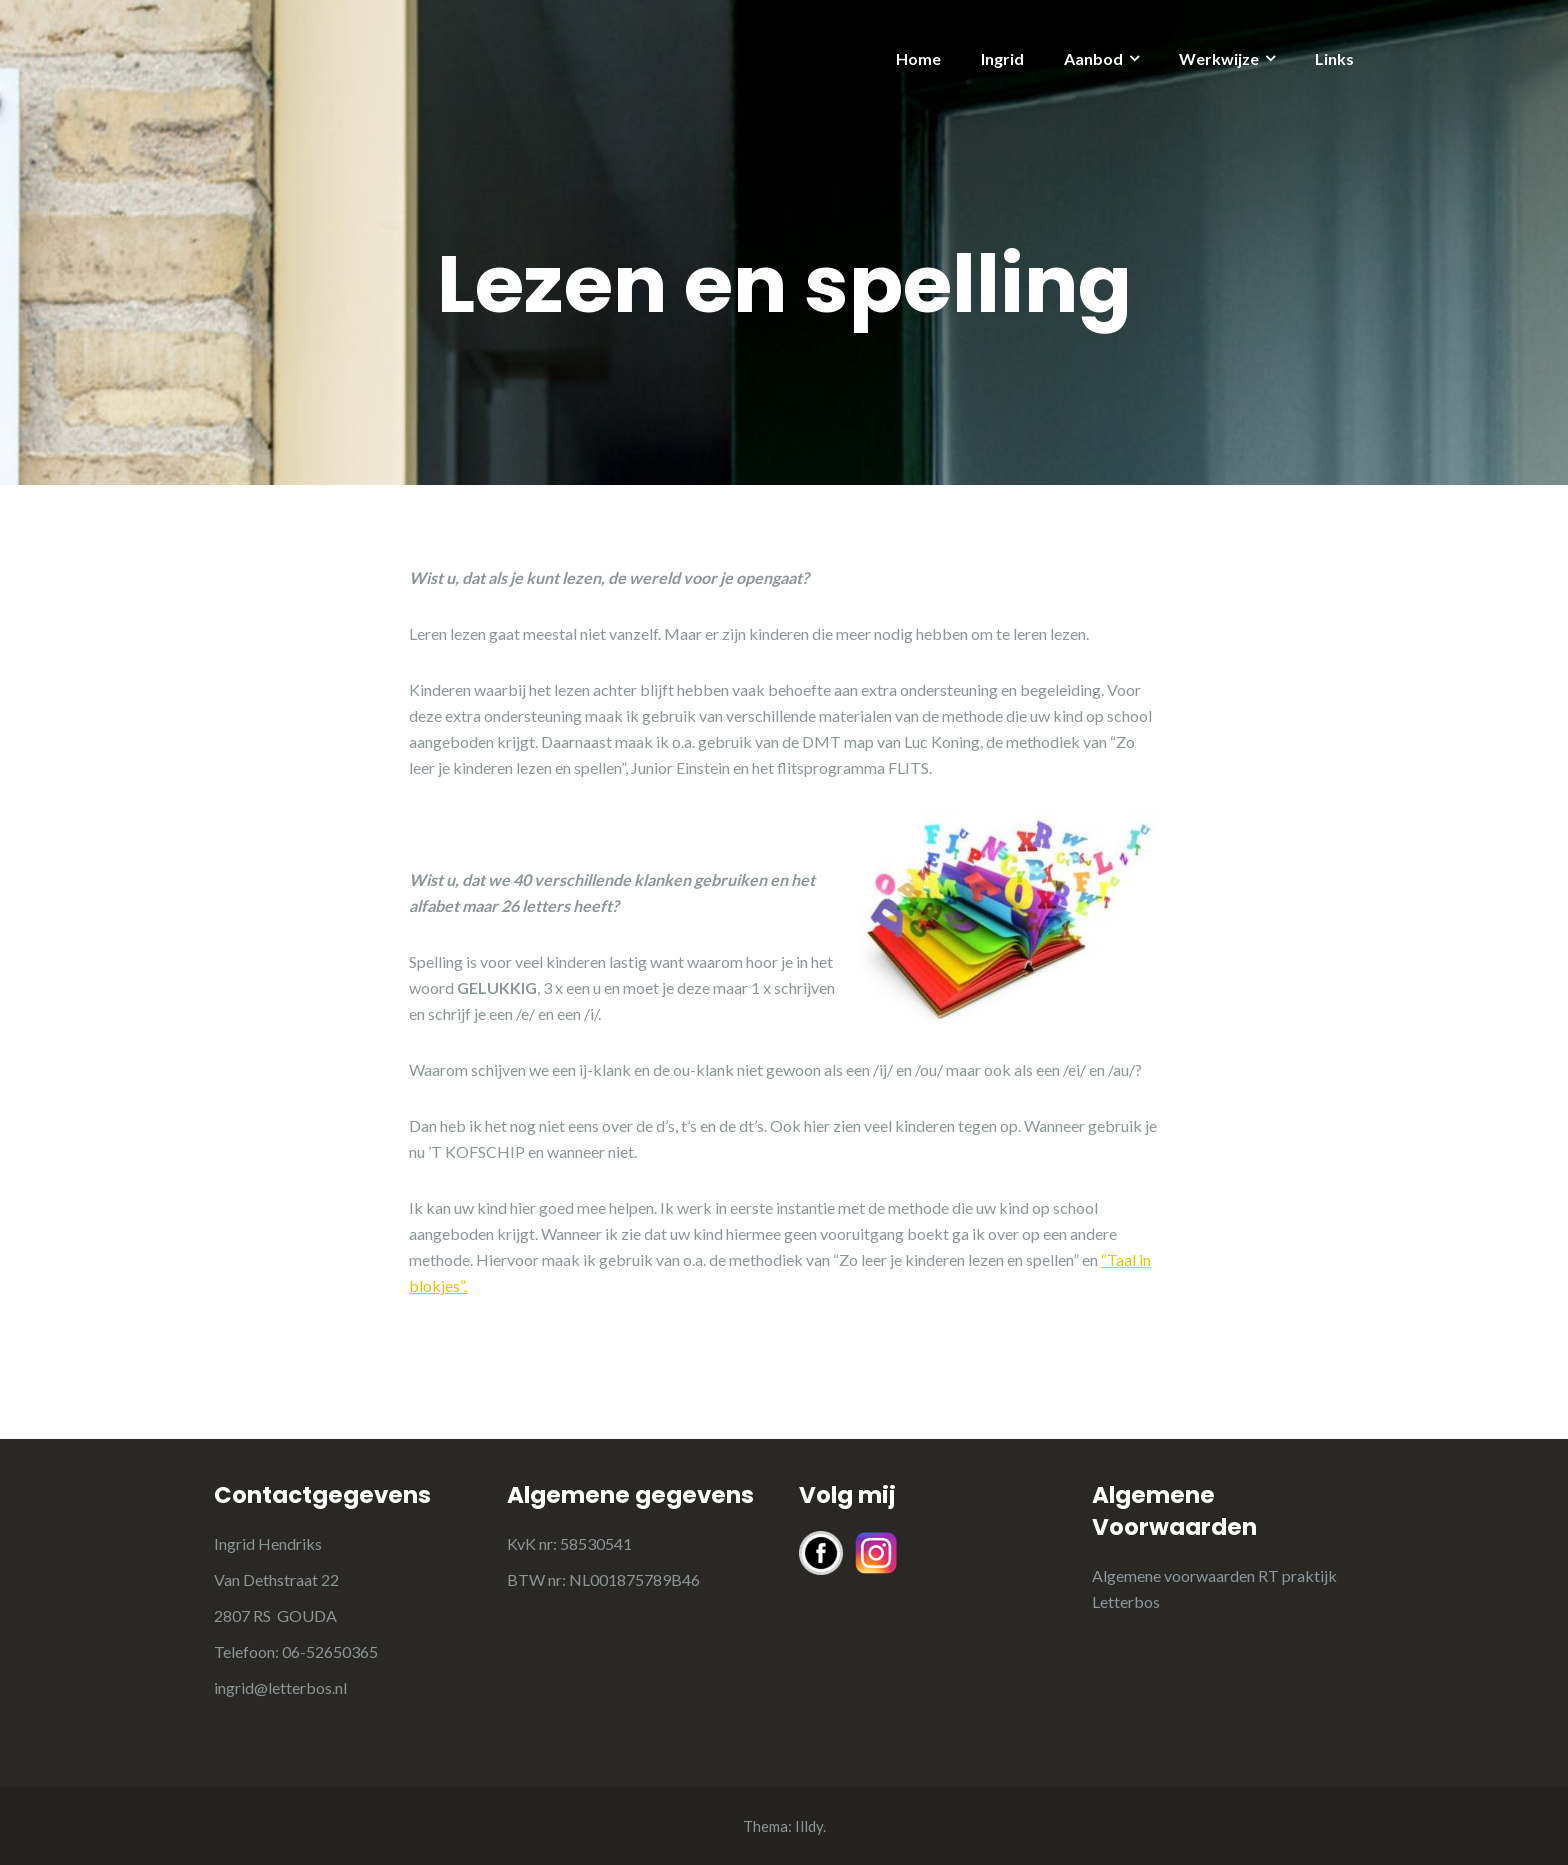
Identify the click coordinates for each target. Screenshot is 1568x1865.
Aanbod (1093, 58)
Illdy (809, 1826)
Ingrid (1002, 58)
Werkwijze (1219, 58)
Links (1334, 58)
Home (918, 58)
